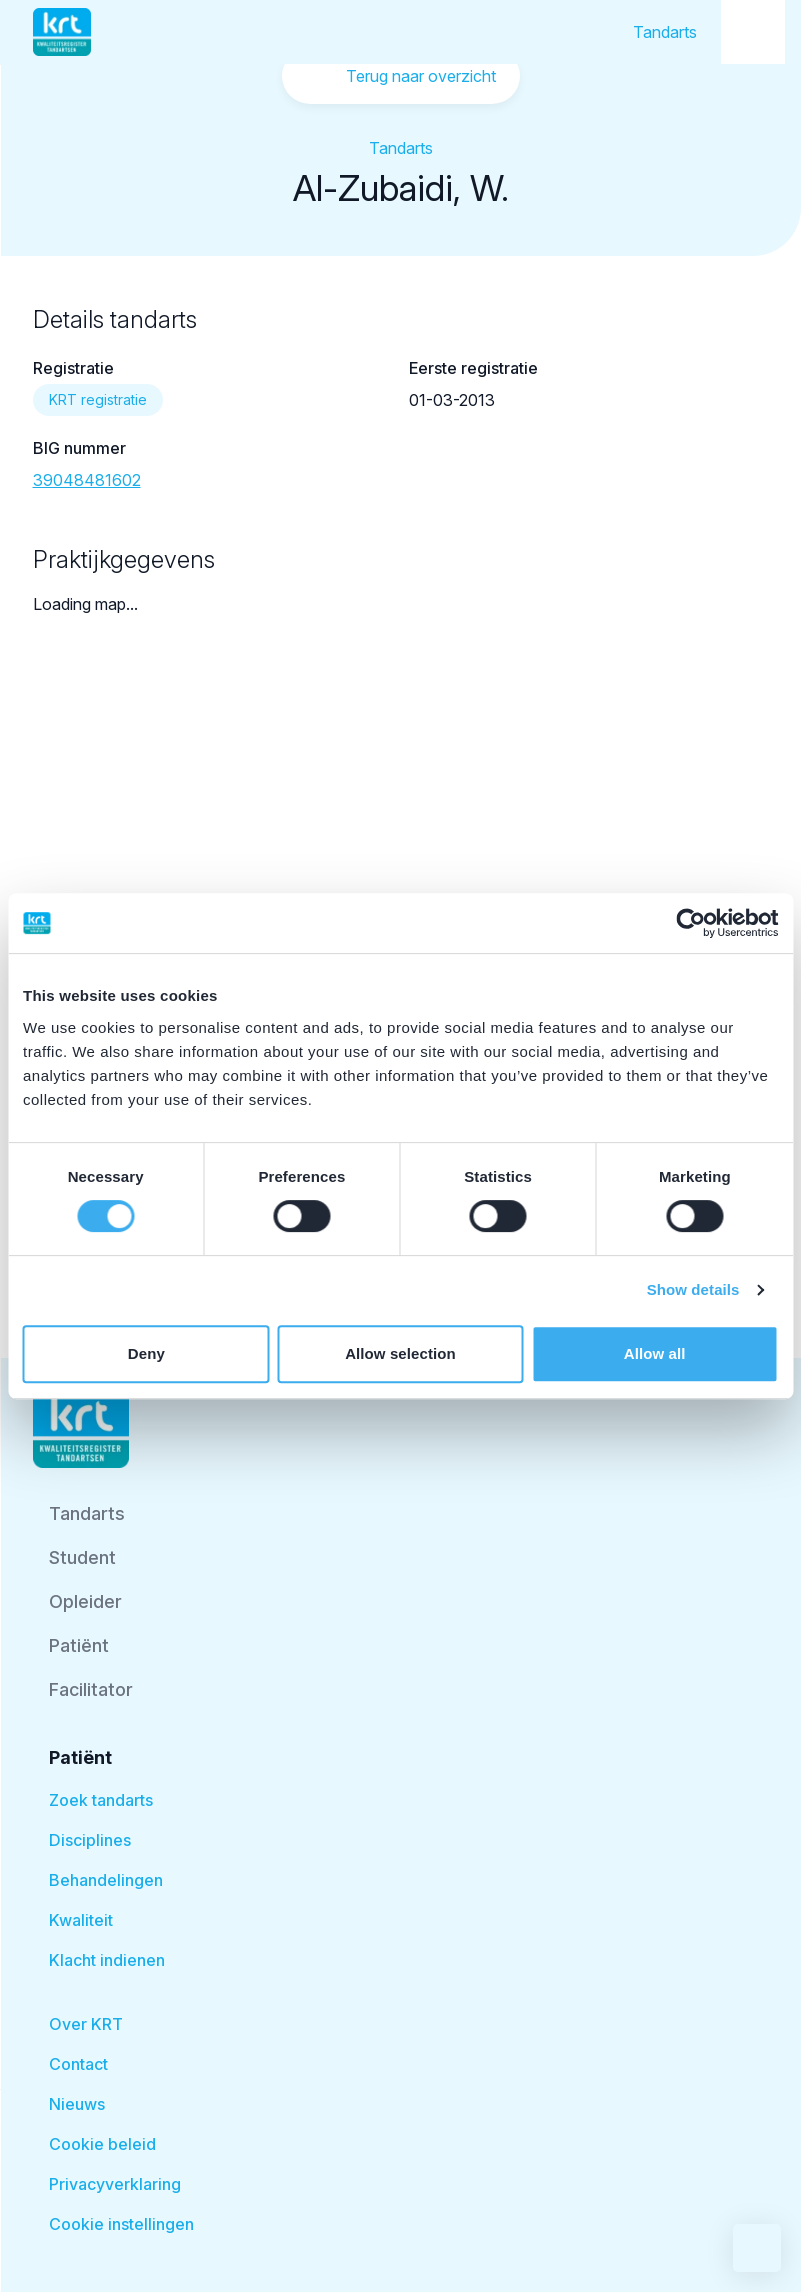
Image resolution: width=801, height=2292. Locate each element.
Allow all (655, 1353)
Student (82, 1557)
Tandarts (665, 32)
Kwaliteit (81, 1920)
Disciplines (90, 1840)
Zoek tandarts (101, 1800)
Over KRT (86, 2024)
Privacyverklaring (115, 2184)
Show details (693, 1289)
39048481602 (87, 480)
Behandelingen (106, 1880)
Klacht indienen (107, 1960)
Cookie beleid (102, 2144)
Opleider (85, 1601)
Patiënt (79, 1645)
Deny (146, 1353)
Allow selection (400, 1353)
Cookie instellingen (121, 2224)
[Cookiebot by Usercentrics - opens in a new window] (690, 923)
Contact (78, 2064)
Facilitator (91, 1689)
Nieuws (77, 2104)
